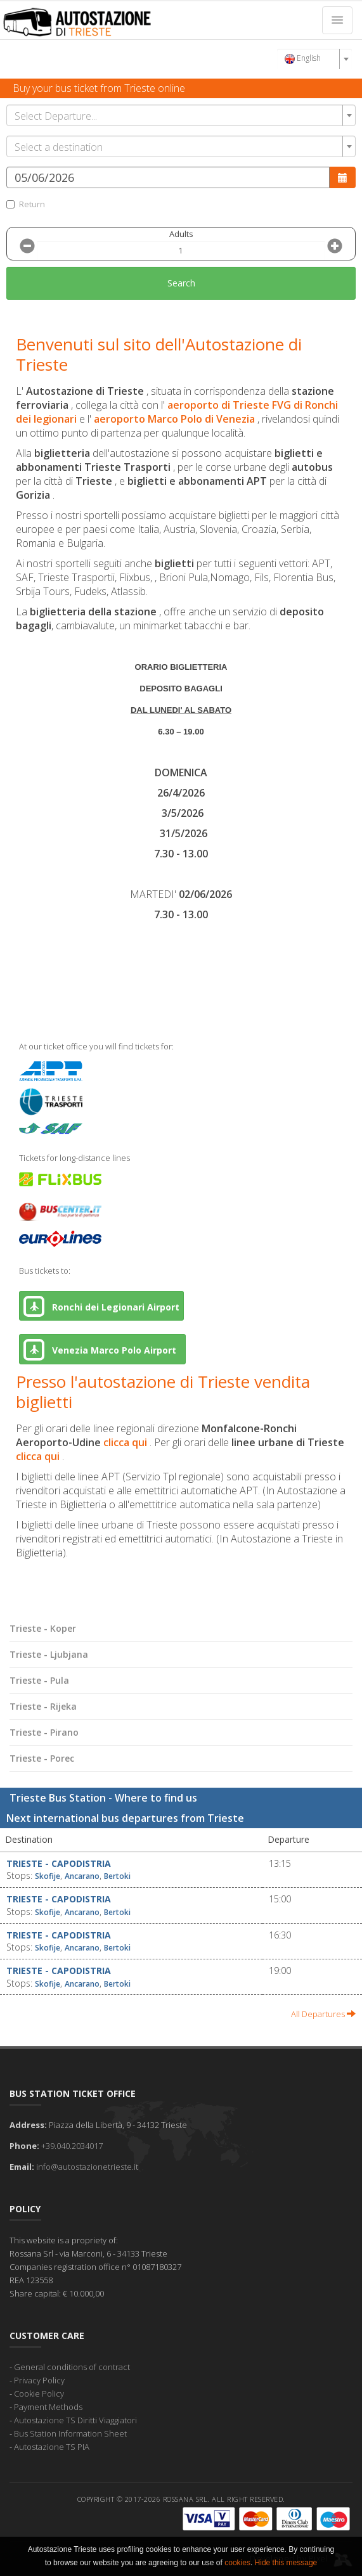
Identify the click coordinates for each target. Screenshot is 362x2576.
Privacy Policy (39, 2380)
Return (25, 204)
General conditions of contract (72, 2367)
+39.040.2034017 (72, 2145)
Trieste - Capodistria (58, 1863)
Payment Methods (48, 2407)
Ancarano (82, 1876)
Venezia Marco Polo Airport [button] (102, 1349)
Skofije (47, 1876)
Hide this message (286, 2562)
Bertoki (117, 1876)
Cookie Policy (39, 2393)
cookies (237, 2562)
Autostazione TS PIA (51, 2446)
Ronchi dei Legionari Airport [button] (101, 1306)
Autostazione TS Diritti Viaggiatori (75, 2420)
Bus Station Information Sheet (70, 2433)
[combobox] (314, 59)
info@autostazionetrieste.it (87, 2166)
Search (181, 283)
